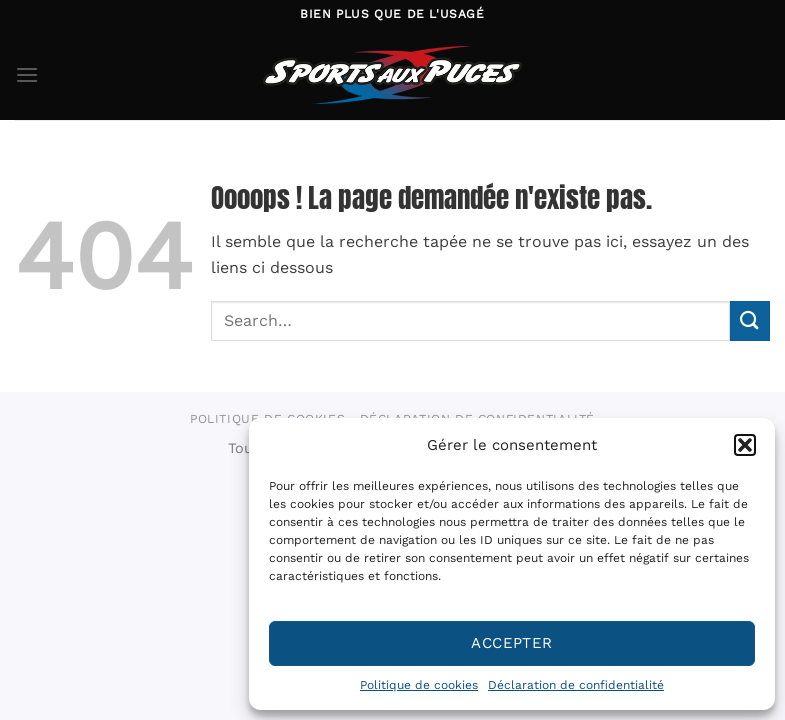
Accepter (512, 643)
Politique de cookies (419, 685)
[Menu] (27, 74)
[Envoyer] (750, 320)
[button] (745, 445)
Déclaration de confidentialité (576, 685)
